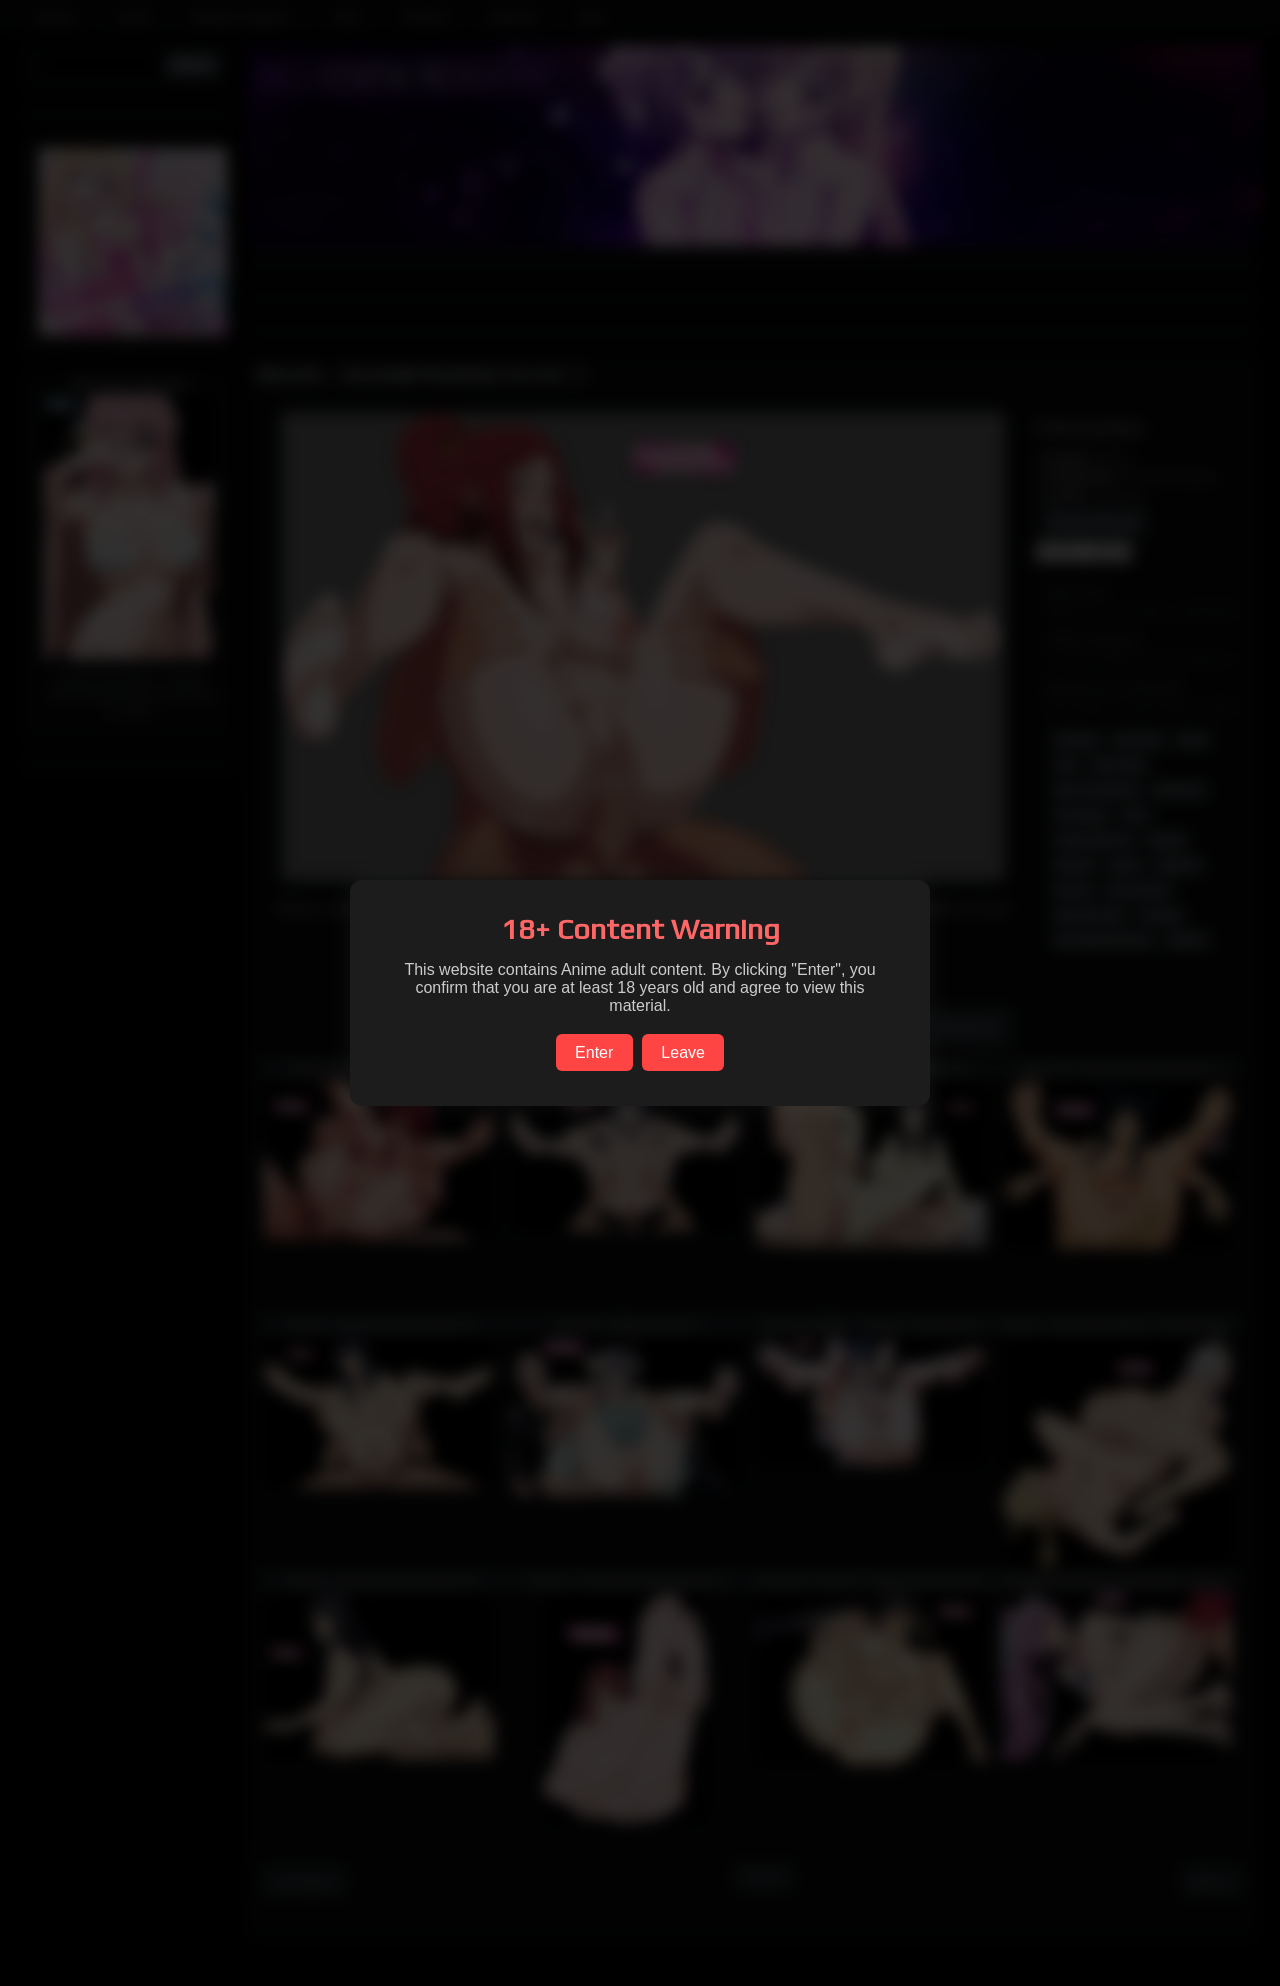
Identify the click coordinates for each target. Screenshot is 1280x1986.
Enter (594, 1052)
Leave (683, 1052)
